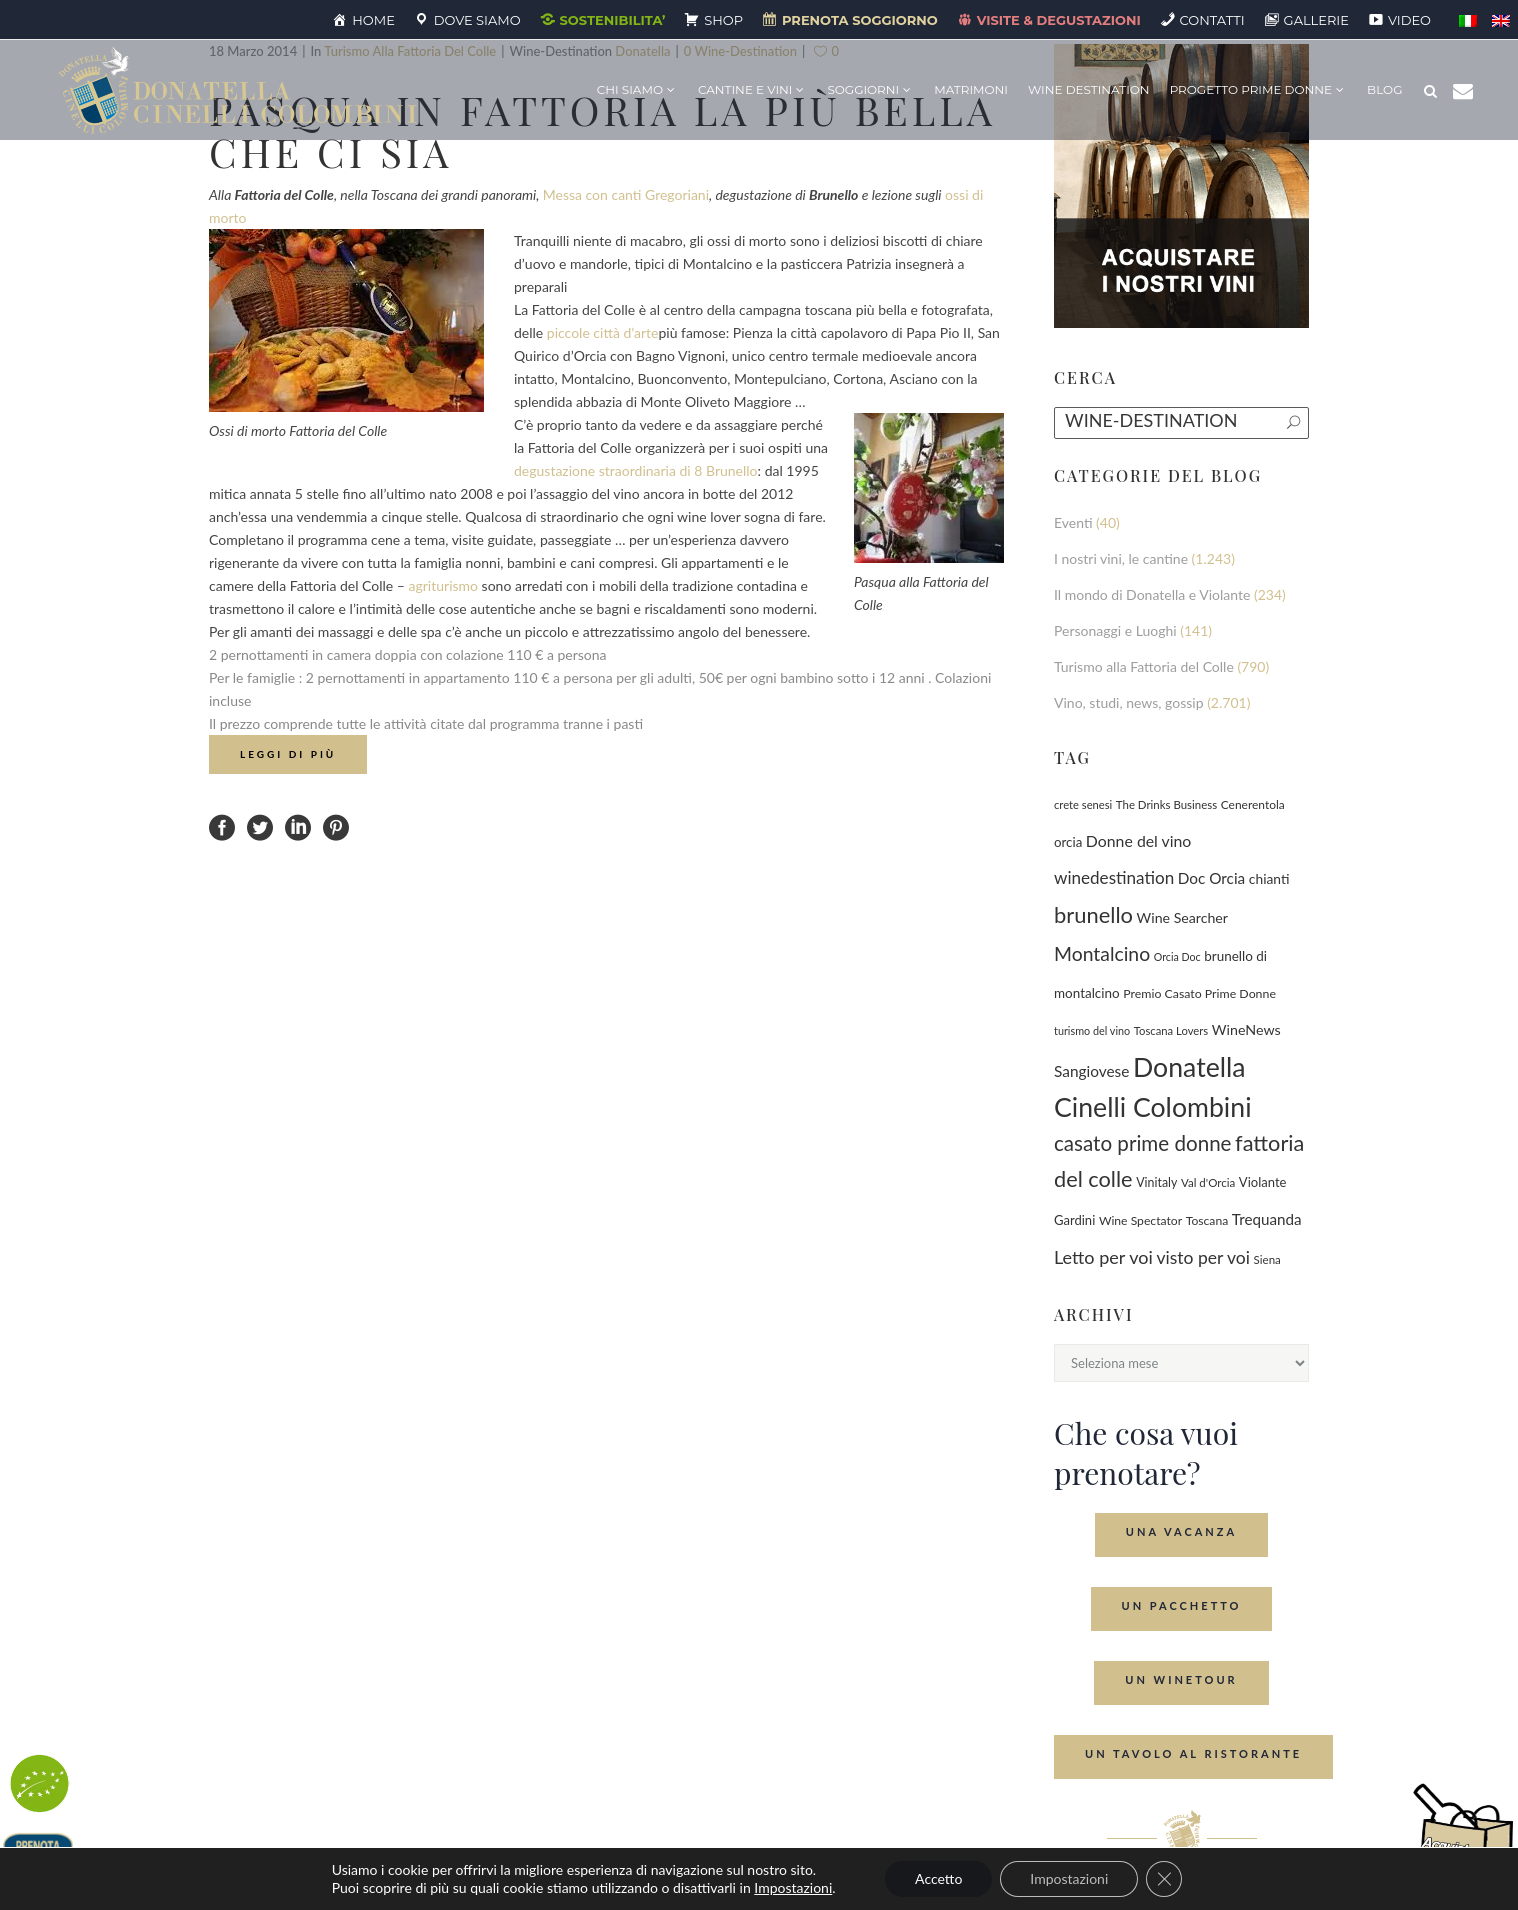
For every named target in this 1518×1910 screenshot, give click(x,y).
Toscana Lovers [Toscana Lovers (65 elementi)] (1171, 1030)
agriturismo (444, 585)
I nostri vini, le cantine (1121, 558)
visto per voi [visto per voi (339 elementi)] (1203, 1257)
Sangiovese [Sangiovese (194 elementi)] (1091, 1071)
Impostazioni (793, 1887)
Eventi (1073, 522)
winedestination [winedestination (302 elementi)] (1114, 877)
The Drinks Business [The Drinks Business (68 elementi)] (1166, 804)
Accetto (938, 1878)
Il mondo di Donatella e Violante (1152, 594)
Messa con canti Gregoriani (626, 194)
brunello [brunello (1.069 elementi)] (1093, 914)
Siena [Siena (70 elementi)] (1267, 1259)
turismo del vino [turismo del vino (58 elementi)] (1092, 1030)
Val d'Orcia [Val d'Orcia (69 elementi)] (1208, 1182)
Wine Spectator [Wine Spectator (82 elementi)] (1140, 1220)
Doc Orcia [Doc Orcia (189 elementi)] (1211, 878)
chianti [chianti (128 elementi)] (1269, 878)
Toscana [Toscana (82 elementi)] (1207, 1220)
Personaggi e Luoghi (1115, 630)
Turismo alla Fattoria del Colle (1144, 666)
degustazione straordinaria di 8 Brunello (636, 470)
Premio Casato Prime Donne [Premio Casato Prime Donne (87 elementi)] (1199, 993)
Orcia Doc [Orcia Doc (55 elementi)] (1177, 956)
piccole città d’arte (603, 332)
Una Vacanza (1181, 1531)
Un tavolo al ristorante (1193, 1753)
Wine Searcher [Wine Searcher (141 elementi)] (1182, 917)
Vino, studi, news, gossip (1129, 702)
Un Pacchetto (1182, 1605)
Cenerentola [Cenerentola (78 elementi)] (1253, 804)
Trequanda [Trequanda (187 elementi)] (1267, 1219)
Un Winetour (1181, 1679)
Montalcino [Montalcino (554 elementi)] (1102, 953)
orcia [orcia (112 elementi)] (1068, 842)
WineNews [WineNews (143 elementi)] (1246, 1029)
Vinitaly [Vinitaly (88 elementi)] (1156, 1182)
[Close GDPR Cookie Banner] (1164, 1879)
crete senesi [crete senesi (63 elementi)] (1083, 804)
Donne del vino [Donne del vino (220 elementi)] (1138, 840)
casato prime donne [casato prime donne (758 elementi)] (1143, 1143)
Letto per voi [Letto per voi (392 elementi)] (1103, 1257)
